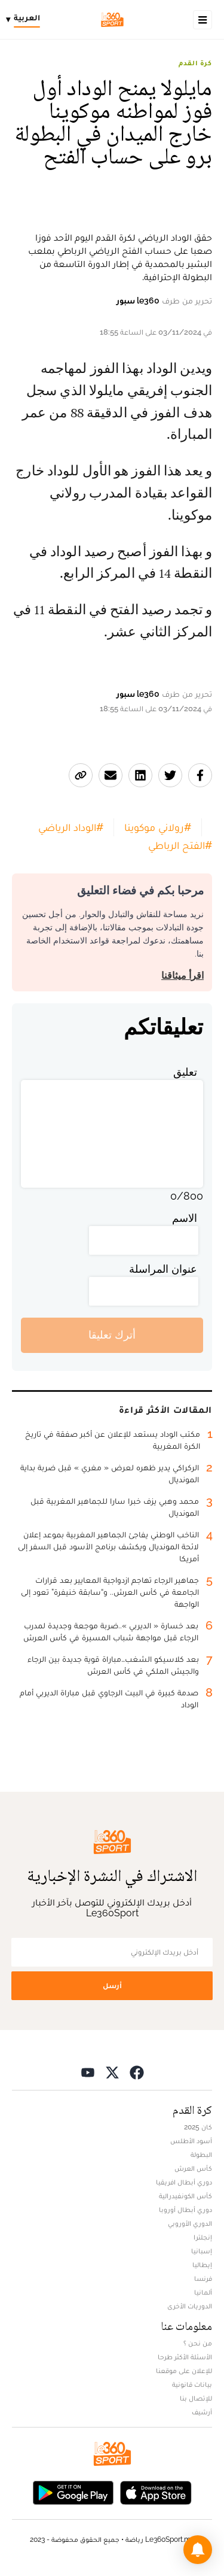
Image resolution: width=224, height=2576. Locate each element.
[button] (197, 2549)
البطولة (201, 2154)
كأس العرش (193, 2168)
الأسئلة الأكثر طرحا (185, 2357)
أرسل (112, 1985)
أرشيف (202, 2412)
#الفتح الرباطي (180, 845)
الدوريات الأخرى (189, 2306)
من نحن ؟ (197, 2343)
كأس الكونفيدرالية (185, 2196)
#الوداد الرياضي (70, 827)
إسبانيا (201, 2251)
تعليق (185, 1072)
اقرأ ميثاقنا (182, 975)
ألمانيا (203, 2292)
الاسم (184, 1218)
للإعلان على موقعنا (184, 2370)
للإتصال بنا (196, 2398)
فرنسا (203, 2278)
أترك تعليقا (112, 1334)
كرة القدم (195, 63)
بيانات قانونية (192, 2384)
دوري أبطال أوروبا (185, 2209)
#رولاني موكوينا (157, 827)
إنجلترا (203, 2237)
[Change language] (26, 19)
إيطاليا (202, 2265)
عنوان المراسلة (163, 1269)
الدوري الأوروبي (190, 2223)
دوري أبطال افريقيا (184, 2182)
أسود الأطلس (191, 2141)
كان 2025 (198, 2127)
